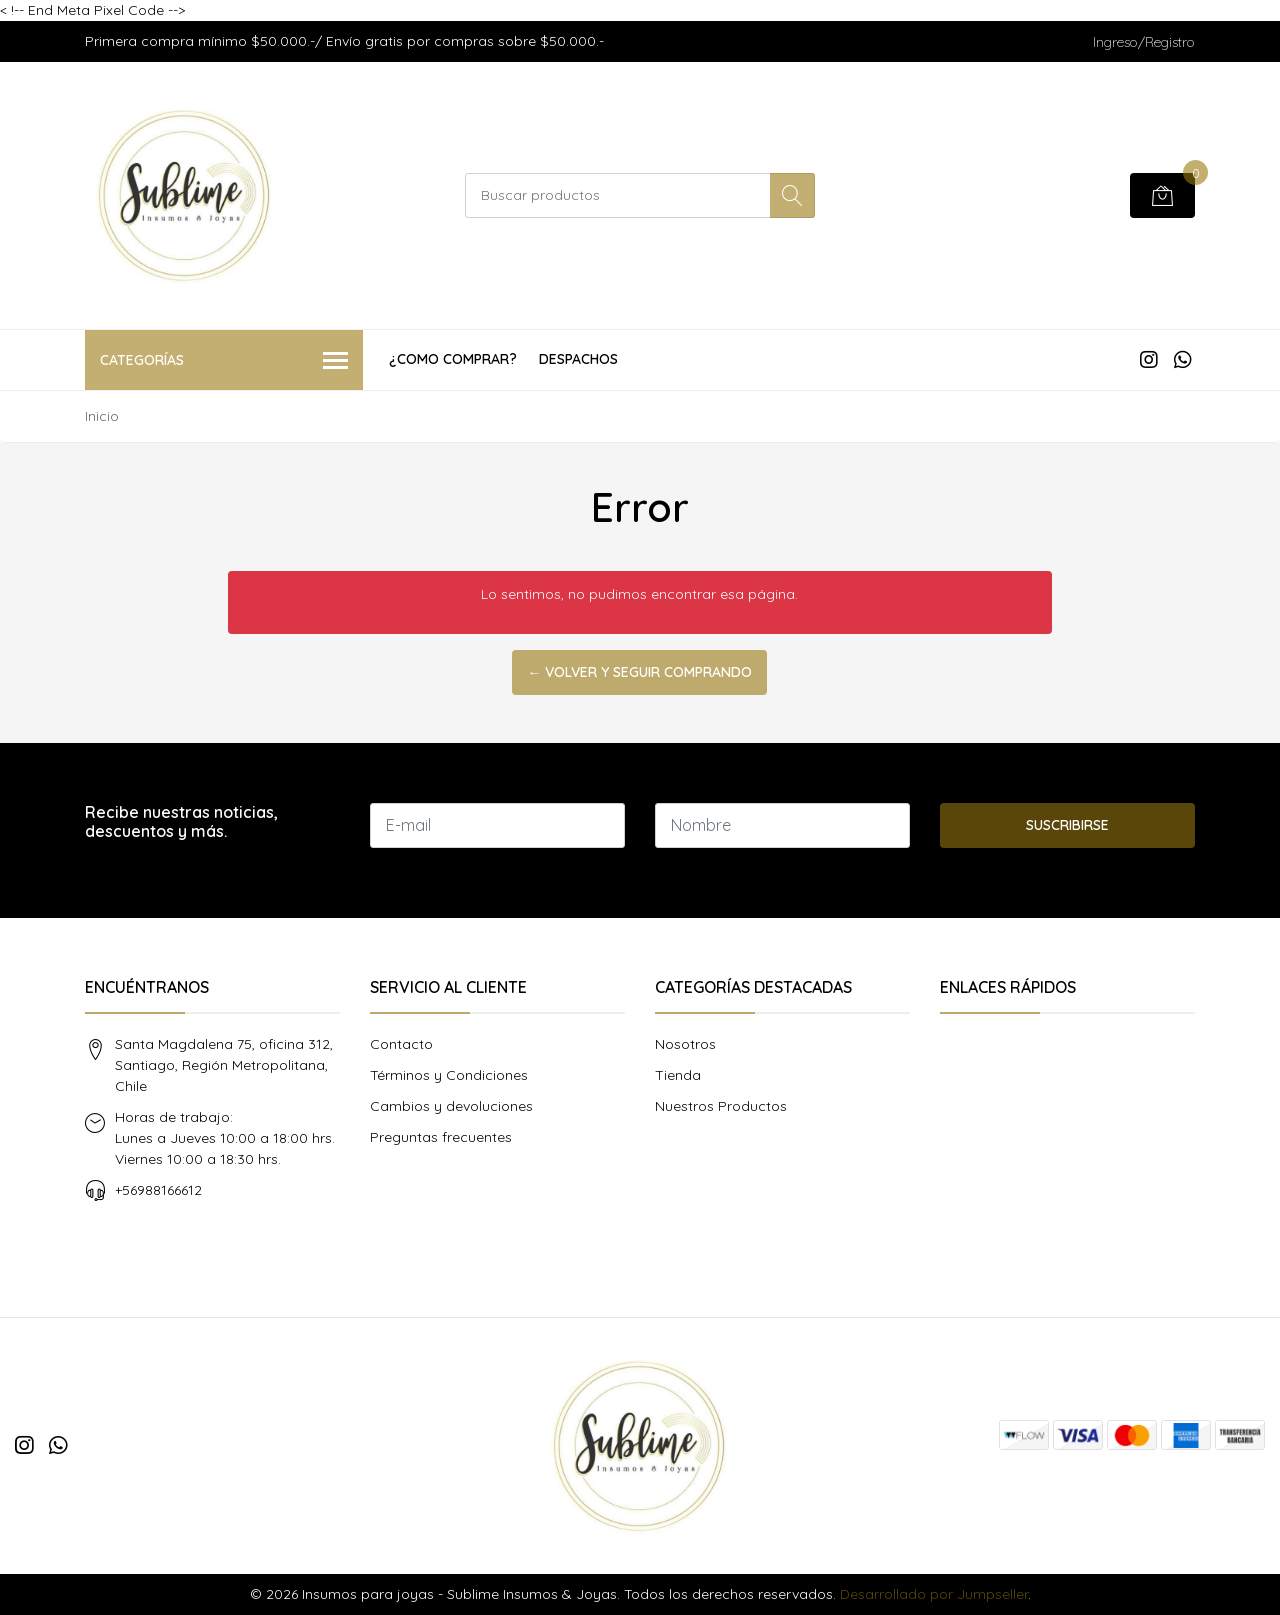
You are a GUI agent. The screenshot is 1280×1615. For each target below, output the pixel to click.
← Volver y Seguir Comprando (639, 672)
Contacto (401, 1044)
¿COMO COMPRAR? (453, 359)
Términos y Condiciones (449, 1075)
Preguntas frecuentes (441, 1137)
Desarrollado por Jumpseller (934, 1594)
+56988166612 (158, 1190)
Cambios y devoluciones (451, 1106)
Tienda (678, 1075)
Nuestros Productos (721, 1106)
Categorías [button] (224, 361)
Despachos (578, 359)
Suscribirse (1067, 825)
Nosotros (685, 1044)
